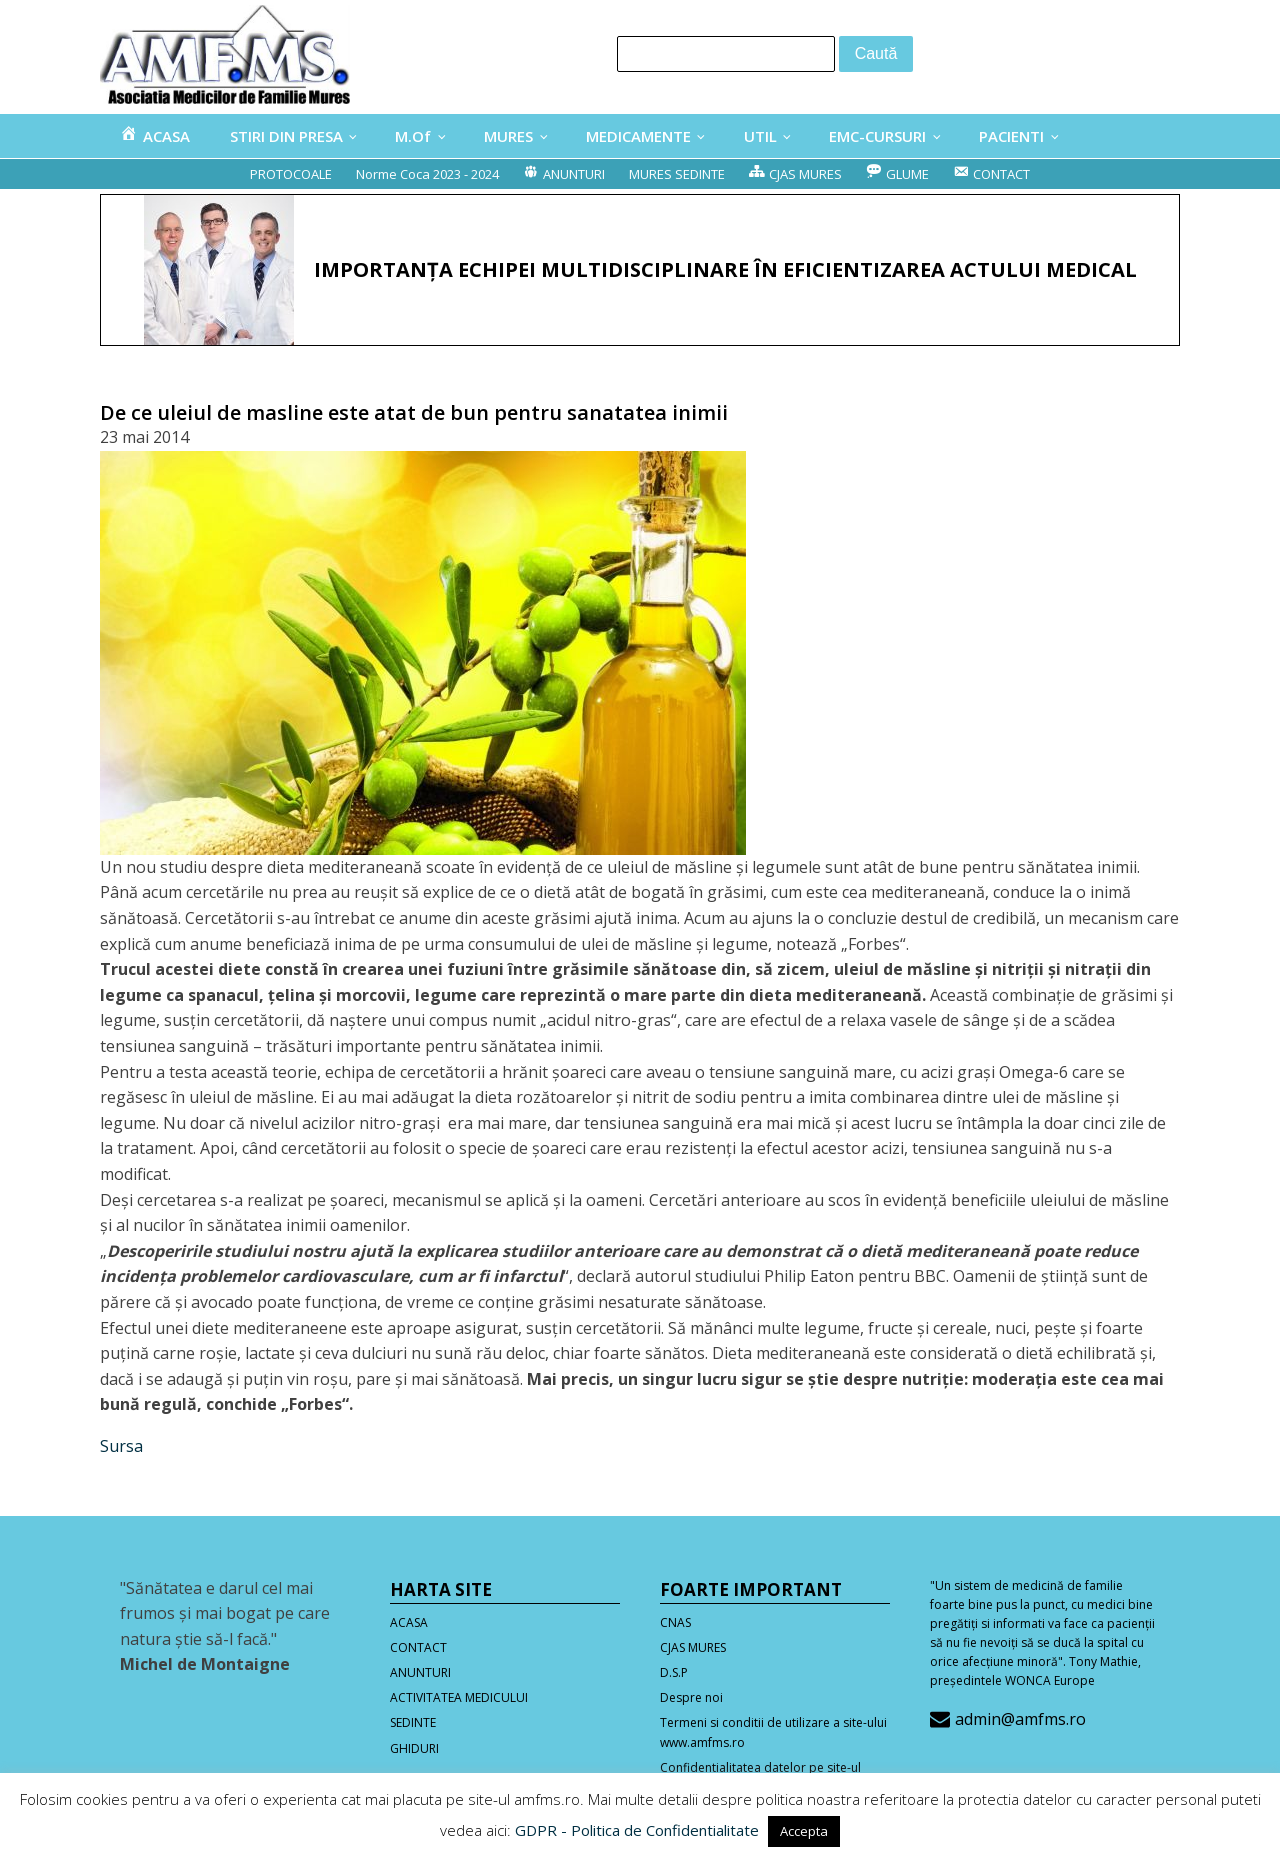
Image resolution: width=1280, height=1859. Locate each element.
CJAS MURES (693, 1647)
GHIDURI (414, 1748)
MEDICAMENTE (638, 136)
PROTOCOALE (291, 174)
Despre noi (691, 1697)
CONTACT (418, 1647)
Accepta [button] (804, 1831)
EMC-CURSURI (877, 136)
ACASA (409, 1622)
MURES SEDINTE (677, 174)
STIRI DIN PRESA (286, 136)
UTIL (760, 136)
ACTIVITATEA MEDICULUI (459, 1697)
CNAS (675, 1622)
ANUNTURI (420, 1672)
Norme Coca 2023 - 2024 (427, 174)
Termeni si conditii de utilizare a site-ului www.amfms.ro (773, 1732)
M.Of (413, 136)
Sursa (121, 1446)
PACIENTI (1011, 136)
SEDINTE (413, 1722)
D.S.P (674, 1672)
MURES (508, 136)
